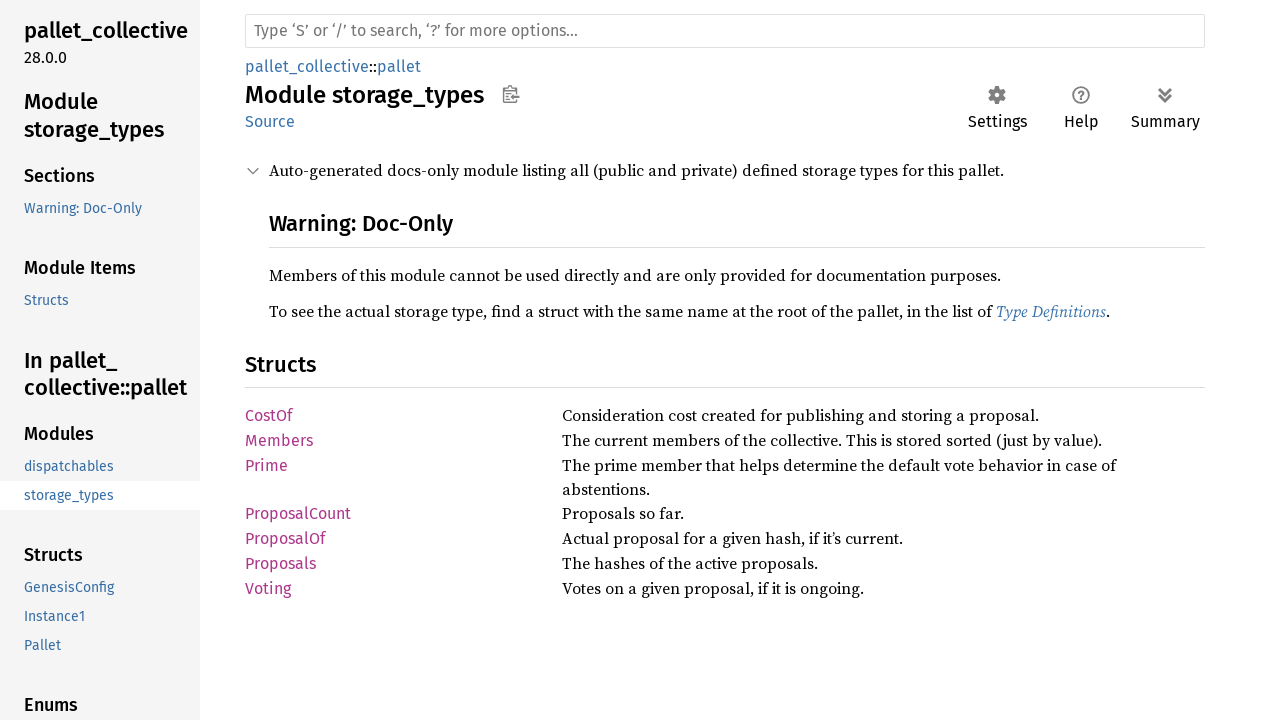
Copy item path (510, 94)
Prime (266, 465)
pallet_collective (307, 66)
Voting (268, 588)
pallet (399, 66)
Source (270, 121)
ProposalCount (298, 513)
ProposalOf (285, 538)
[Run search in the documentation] (725, 31)
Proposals (280, 563)
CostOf (268, 415)
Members (279, 440)
